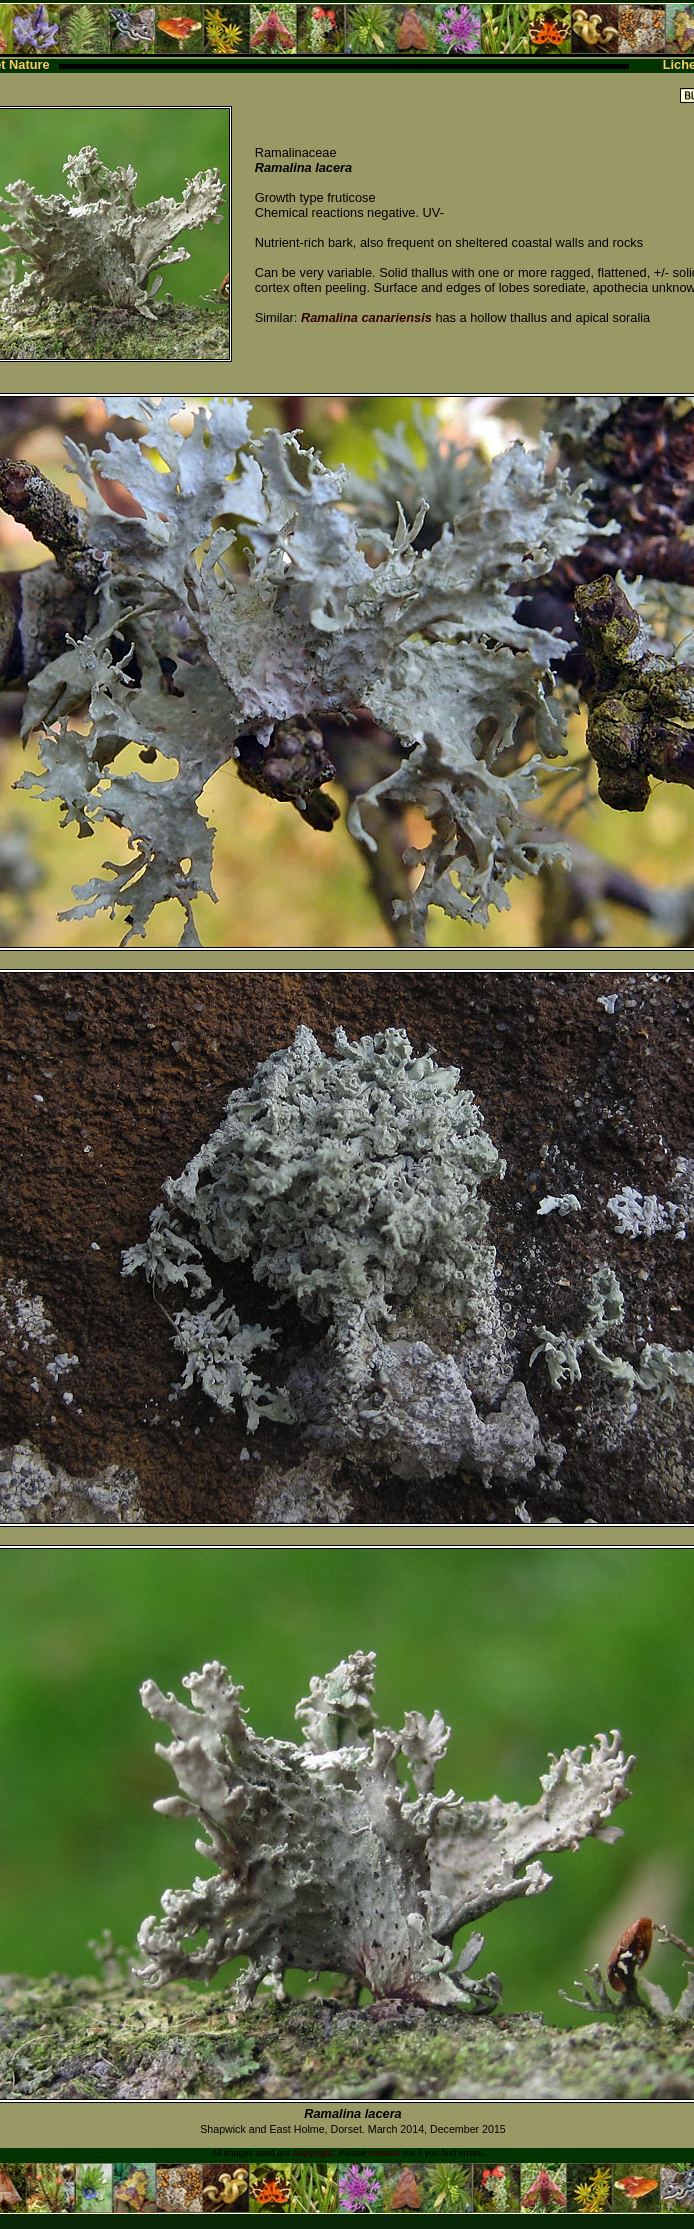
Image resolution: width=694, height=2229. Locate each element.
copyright (313, 2153)
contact (384, 2153)
